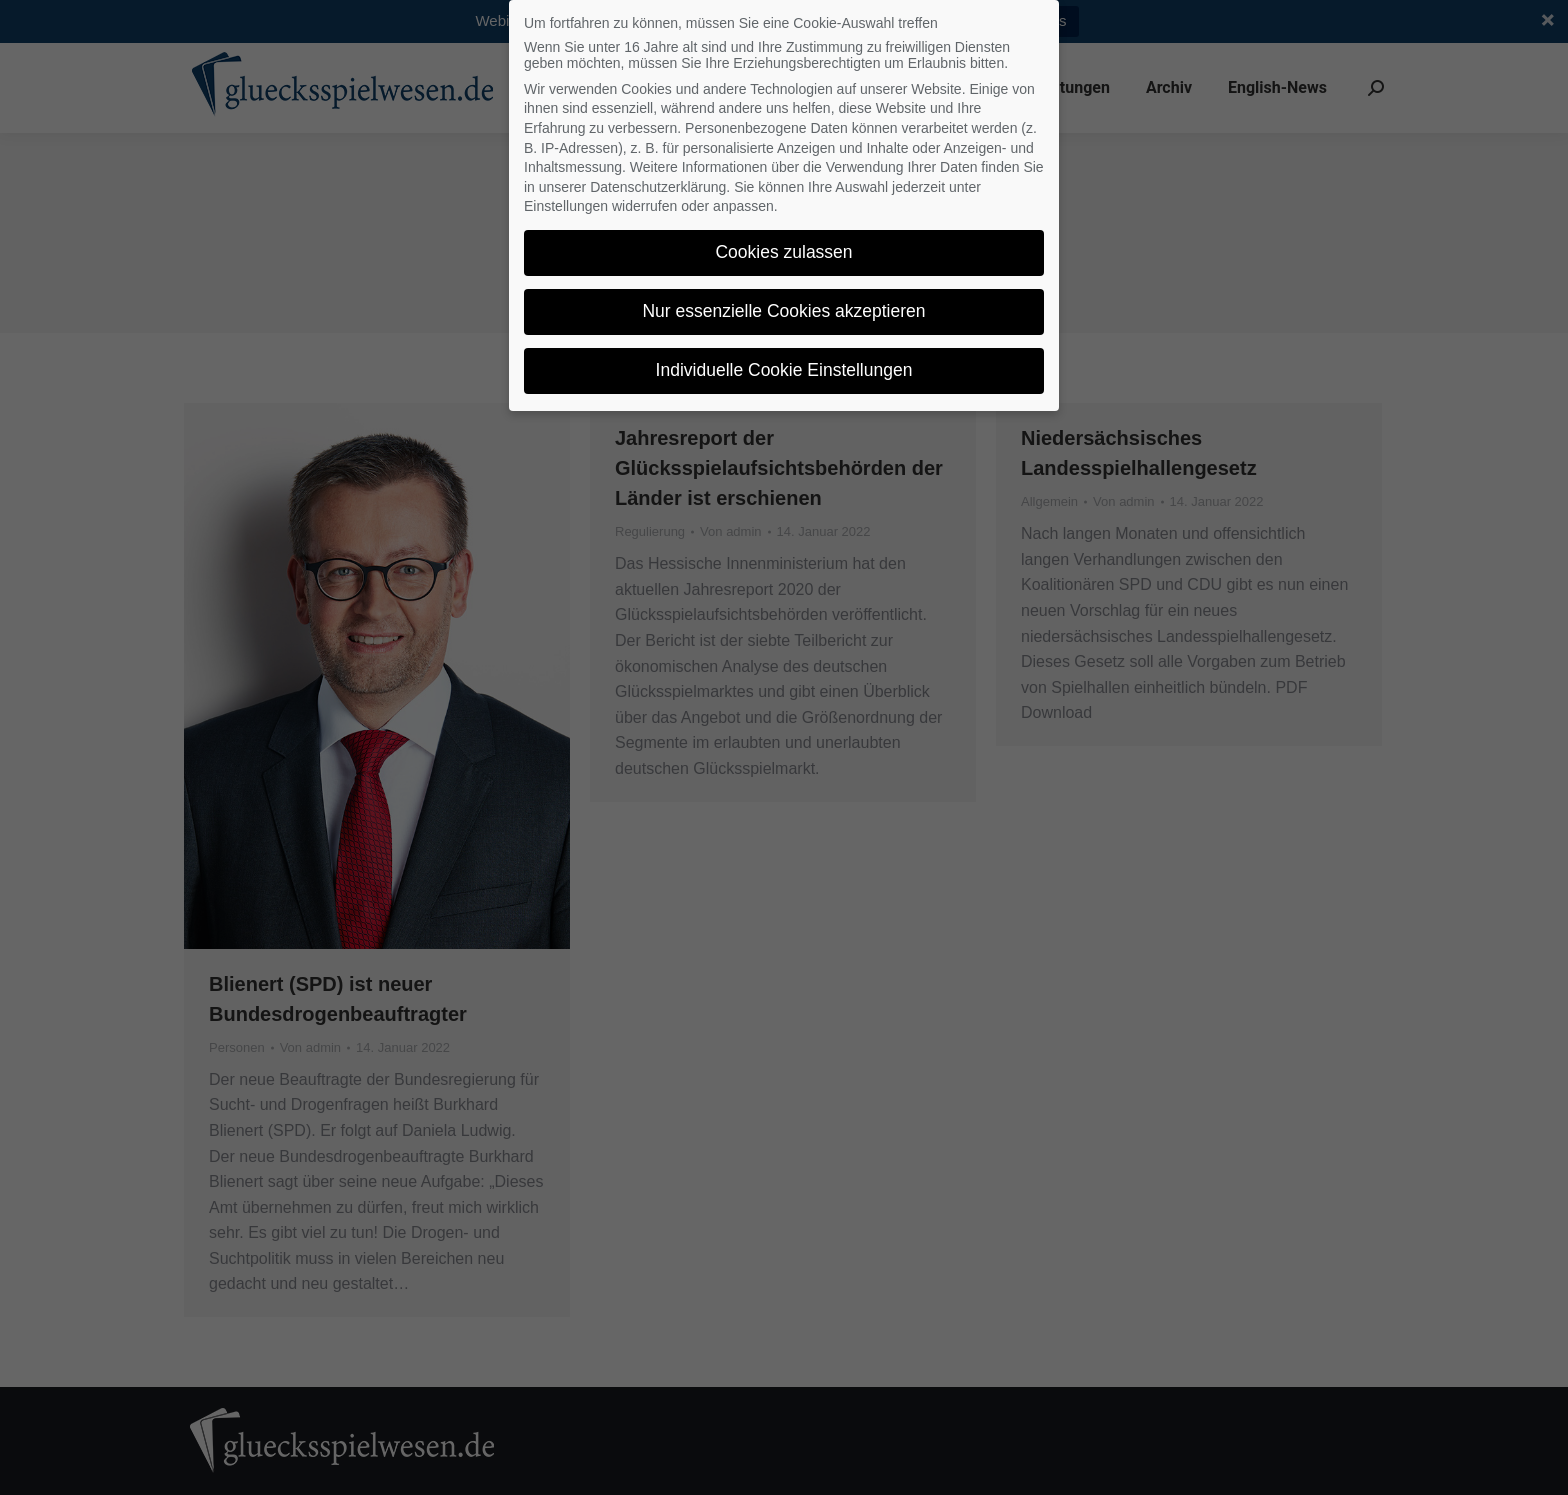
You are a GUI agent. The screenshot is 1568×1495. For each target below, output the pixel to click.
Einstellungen (566, 206)
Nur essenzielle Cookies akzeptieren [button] (783, 311)
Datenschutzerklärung (658, 187)
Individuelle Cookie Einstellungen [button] (784, 370)
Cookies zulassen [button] (783, 252)
